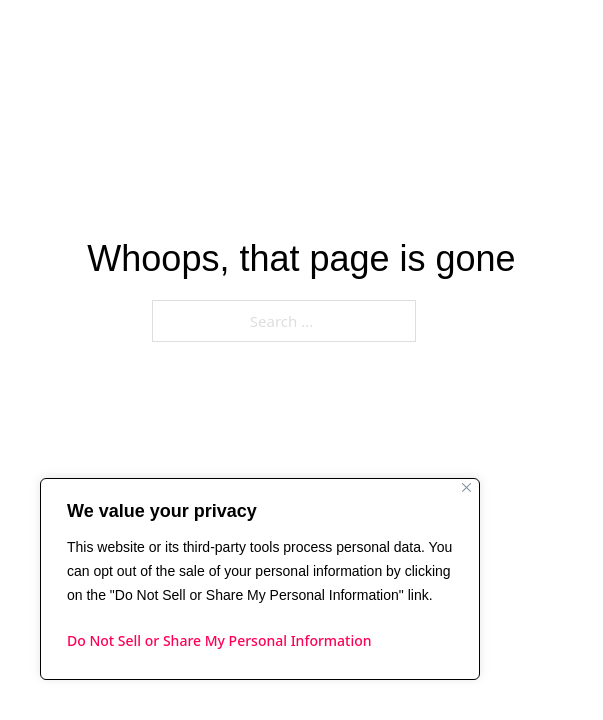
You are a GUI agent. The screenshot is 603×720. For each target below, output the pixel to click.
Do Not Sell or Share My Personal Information (219, 640)
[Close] (466, 487)
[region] (260, 579)
